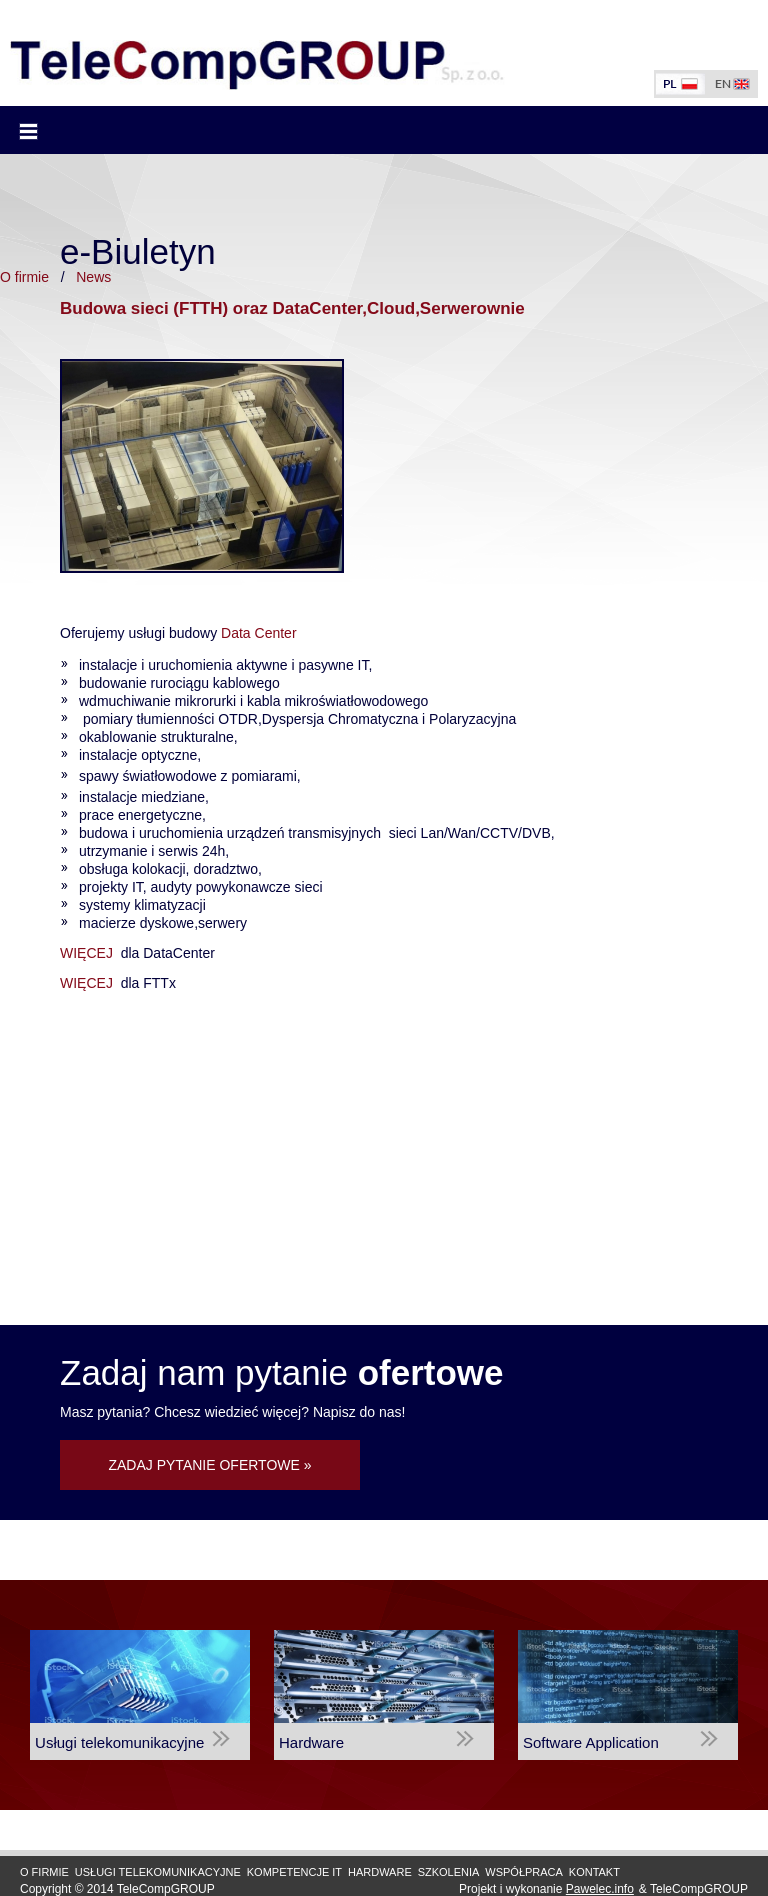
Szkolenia (449, 1872)
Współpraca (524, 1872)
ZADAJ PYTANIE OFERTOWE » (209, 1465)
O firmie (24, 277)
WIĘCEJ (88, 953)
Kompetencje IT (294, 1872)
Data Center (256, 633)
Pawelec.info (600, 1889)
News (93, 277)
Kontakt (594, 1872)
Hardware (380, 1872)
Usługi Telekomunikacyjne (158, 1872)
